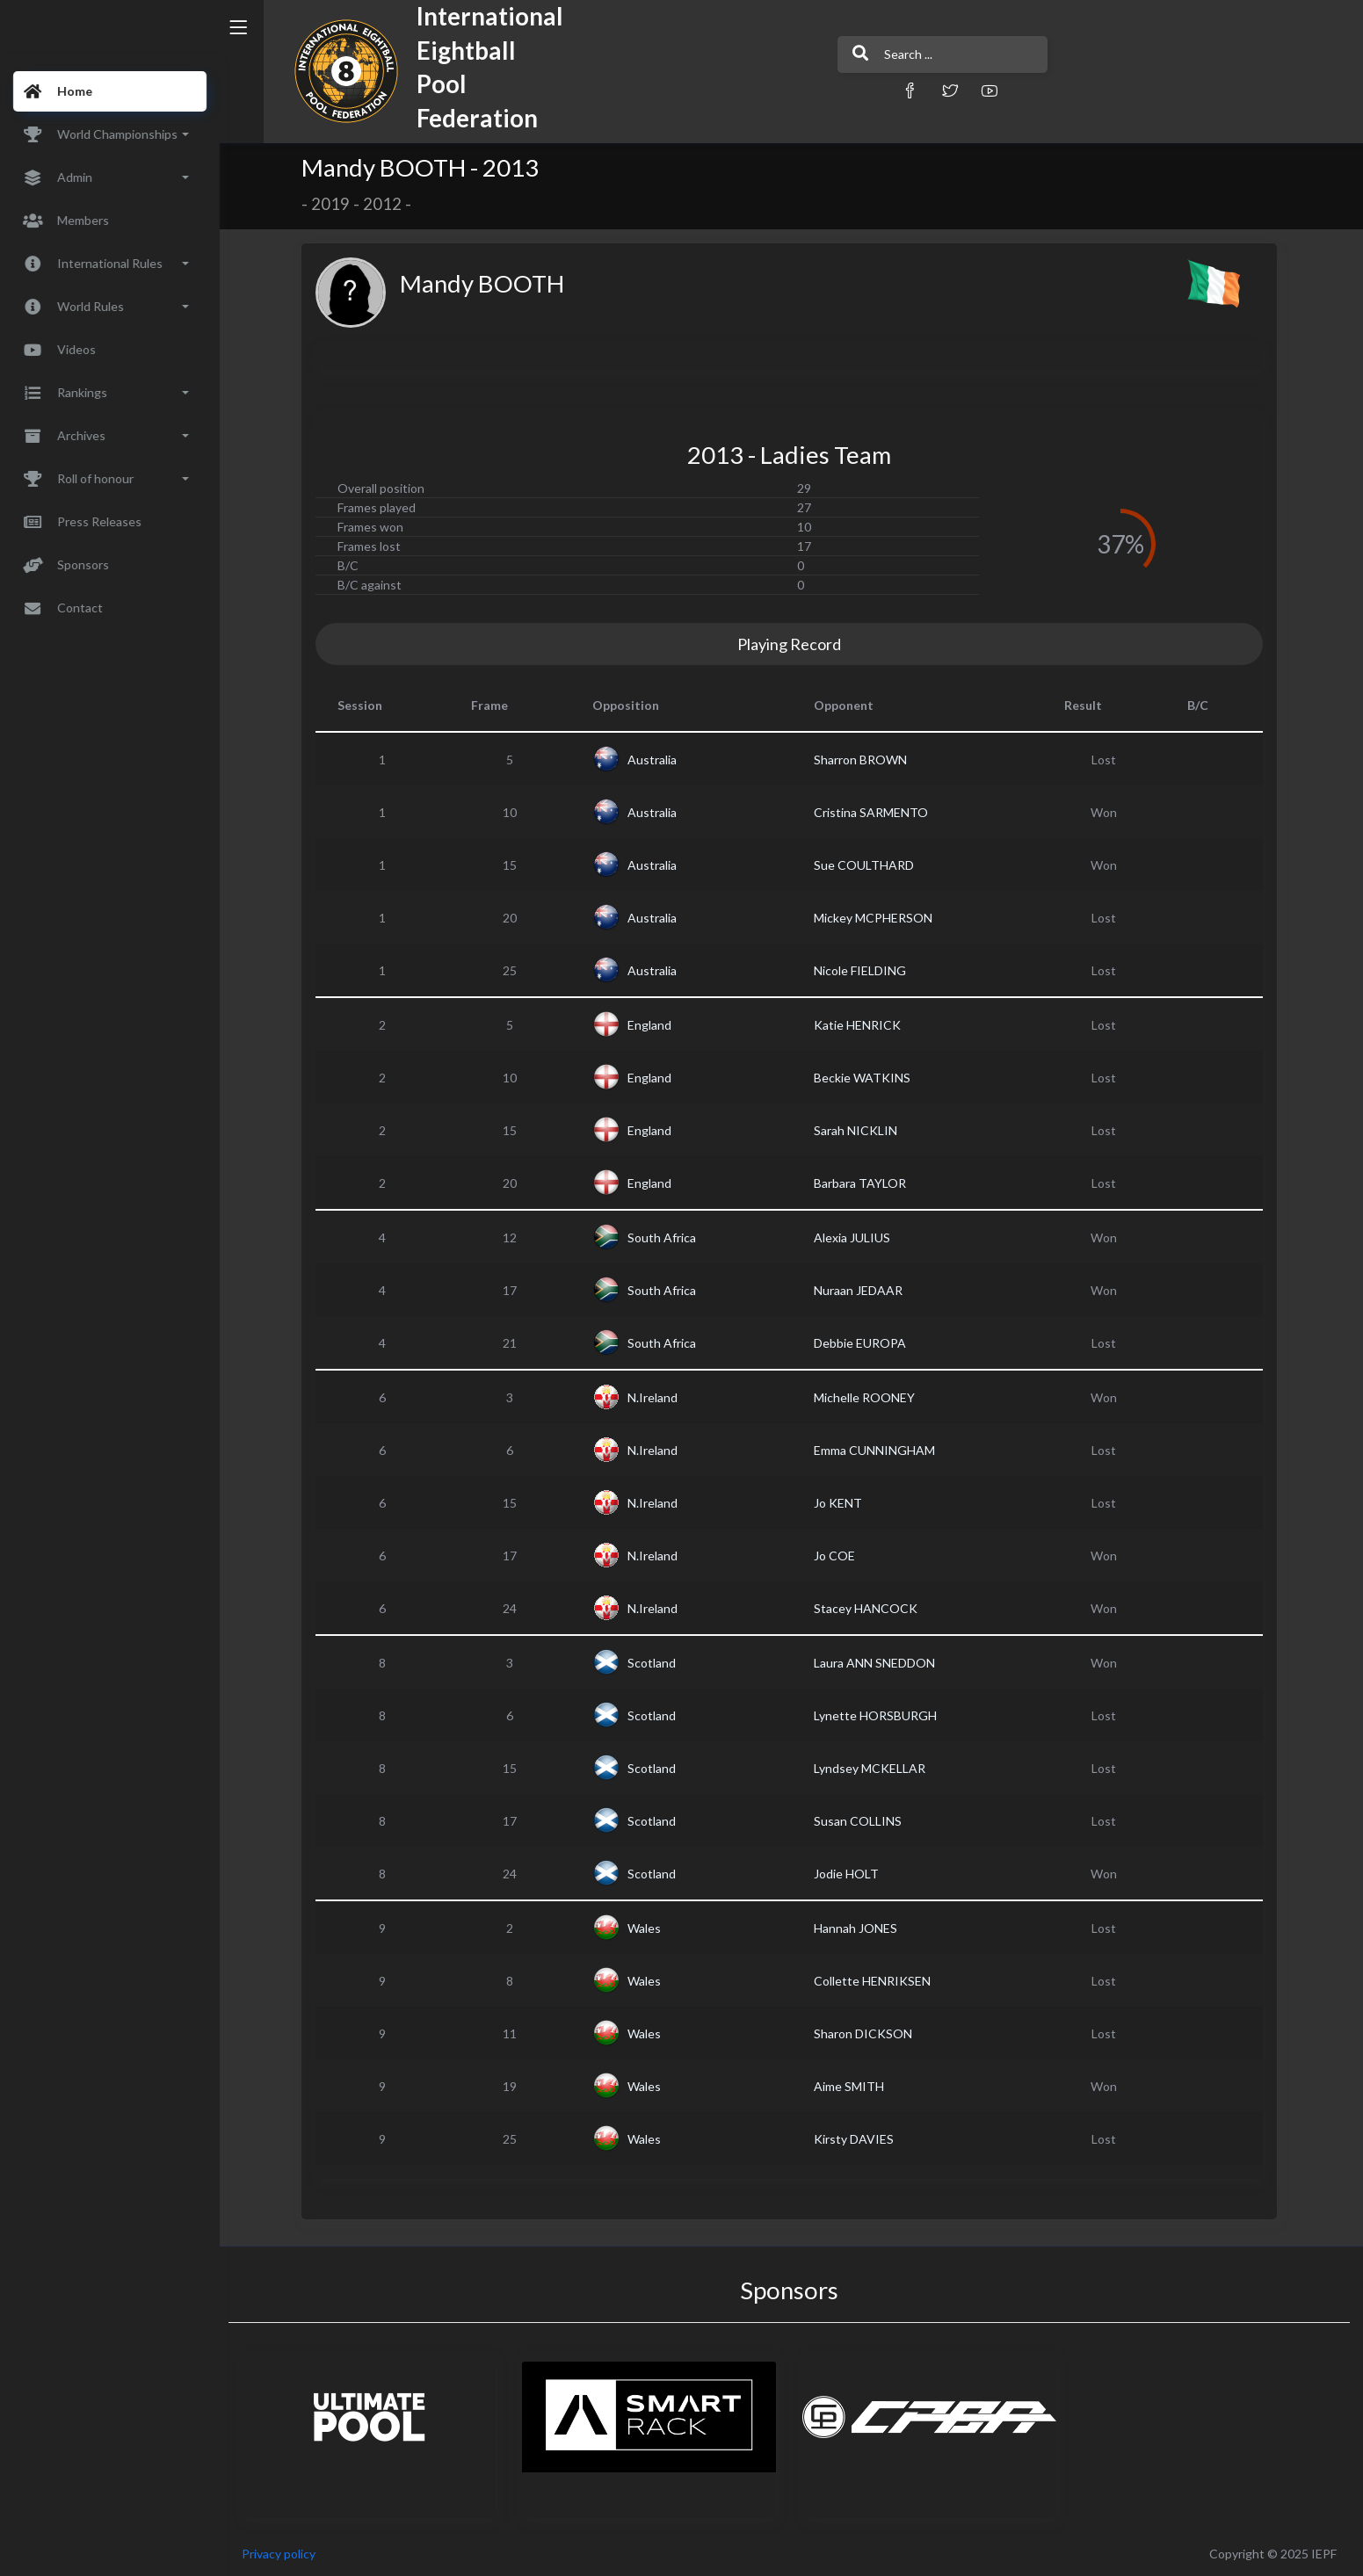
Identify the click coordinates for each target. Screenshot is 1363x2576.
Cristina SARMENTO (873, 812)
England (651, 1024)
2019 (333, 203)
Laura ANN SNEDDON (876, 1662)
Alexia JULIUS (854, 1237)
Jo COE (836, 1555)
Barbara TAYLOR (862, 1183)
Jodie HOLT (848, 1873)
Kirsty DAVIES (855, 2138)
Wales (646, 1928)
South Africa (663, 1237)
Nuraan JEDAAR (860, 1290)
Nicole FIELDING (862, 970)
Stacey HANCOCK (867, 1608)
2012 (385, 203)
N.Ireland (654, 1397)
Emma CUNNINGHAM (876, 1450)
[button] (887, 90)
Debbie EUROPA (862, 1342)
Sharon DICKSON (865, 2033)
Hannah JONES (857, 1928)
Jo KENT (840, 1502)
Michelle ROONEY (866, 1397)
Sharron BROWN (862, 759)
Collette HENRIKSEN (874, 1980)
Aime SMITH (851, 2086)
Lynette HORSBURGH (877, 1715)
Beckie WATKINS (864, 1077)
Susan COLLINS (859, 1820)
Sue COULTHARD (866, 864)
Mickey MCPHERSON (875, 917)
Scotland (653, 1662)
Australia (653, 759)
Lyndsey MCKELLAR (871, 1768)
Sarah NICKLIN (857, 1130)
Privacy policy (283, 2553)
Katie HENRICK (859, 1024)
